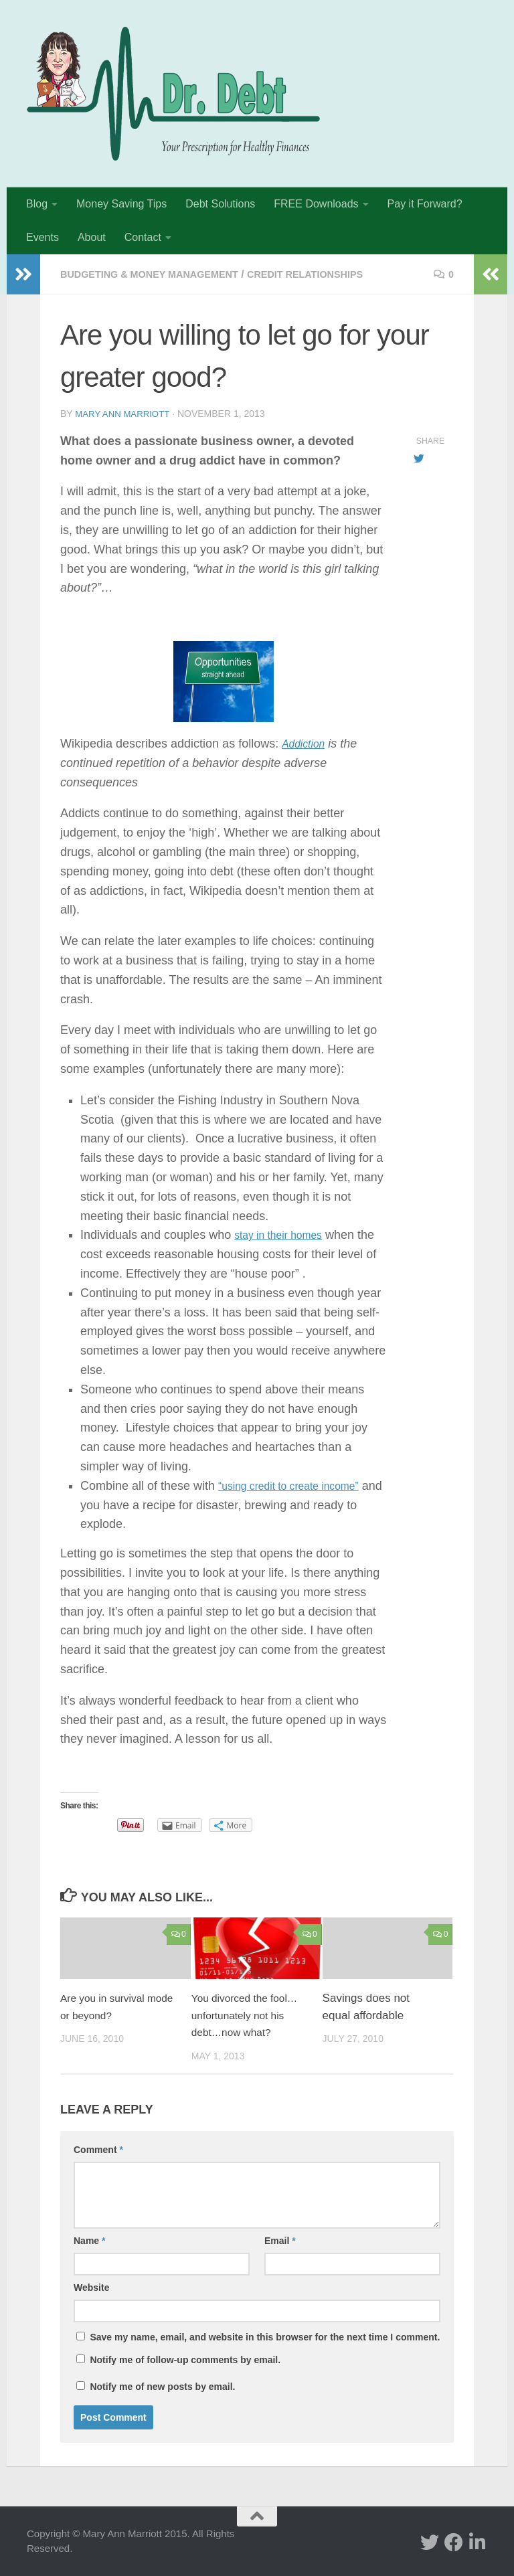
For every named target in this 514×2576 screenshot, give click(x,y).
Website (91, 2287)
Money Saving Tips (121, 203)
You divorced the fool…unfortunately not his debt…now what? (248, 2014)
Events (42, 237)
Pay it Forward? (425, 203)
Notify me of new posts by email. (162, 2386)
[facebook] (453, 2541)
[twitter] (429, 2541)
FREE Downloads (316, 203)
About (92, 237)
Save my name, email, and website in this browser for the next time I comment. (265, 2336)
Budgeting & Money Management (159, 274)
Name (89, 2240)
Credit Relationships (331, 274)
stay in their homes (284, 1234)
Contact (142, 237)
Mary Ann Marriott (125, 413)
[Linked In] (477, 2541)
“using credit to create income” (299, 1485)
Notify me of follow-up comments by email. (185, 2359)
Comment (98, 2149)
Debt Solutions (220, 203)
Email (280, 2240)
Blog (37, 203)
